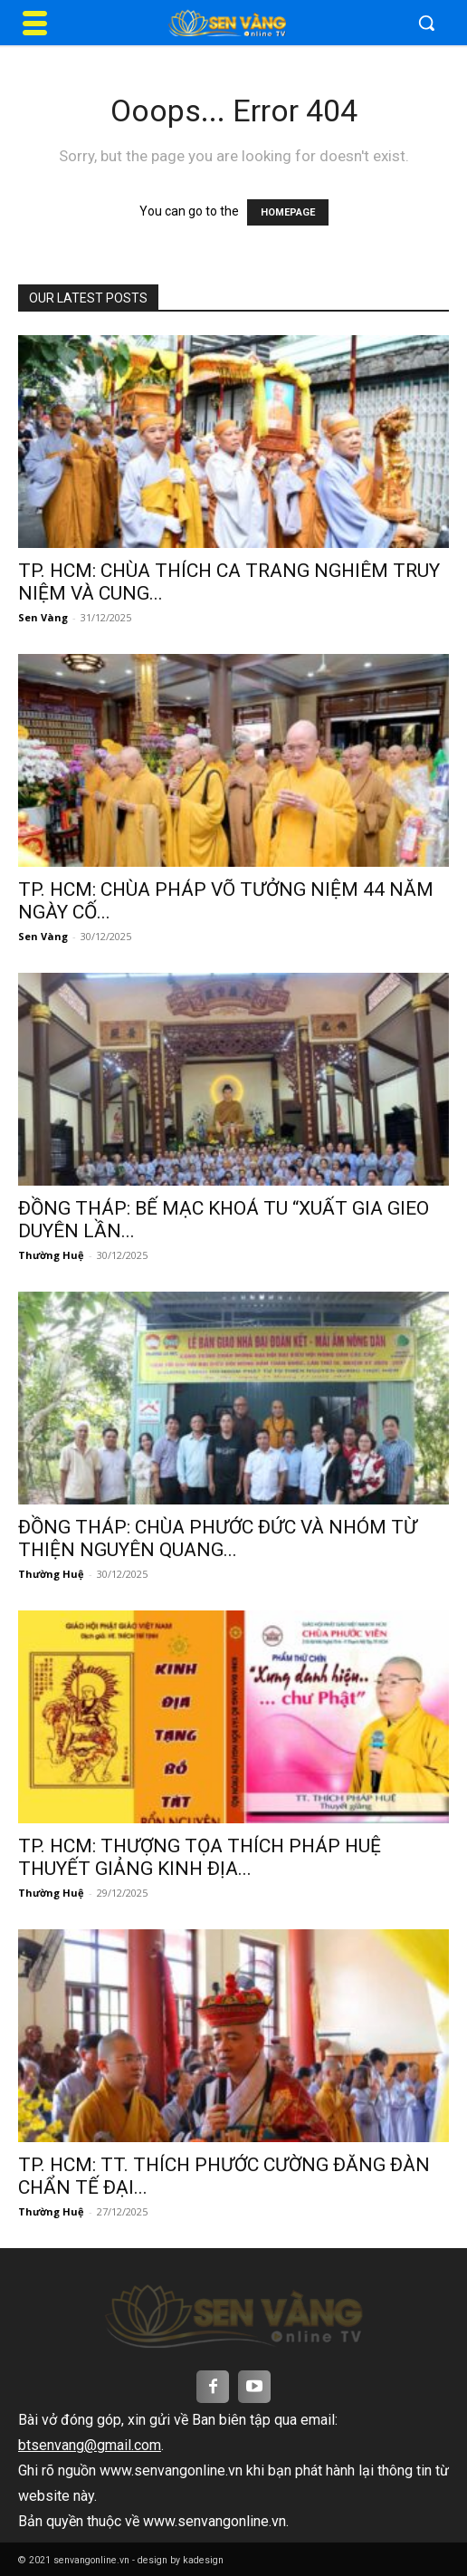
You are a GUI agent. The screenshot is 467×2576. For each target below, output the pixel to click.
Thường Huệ (51, 1255)
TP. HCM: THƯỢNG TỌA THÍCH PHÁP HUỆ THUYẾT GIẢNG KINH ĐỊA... (199, 1857)
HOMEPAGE (288, 212)
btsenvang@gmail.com (89, 2445)
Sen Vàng (43, 617)
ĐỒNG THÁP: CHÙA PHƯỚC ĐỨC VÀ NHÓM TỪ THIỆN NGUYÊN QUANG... (217, 1538)
